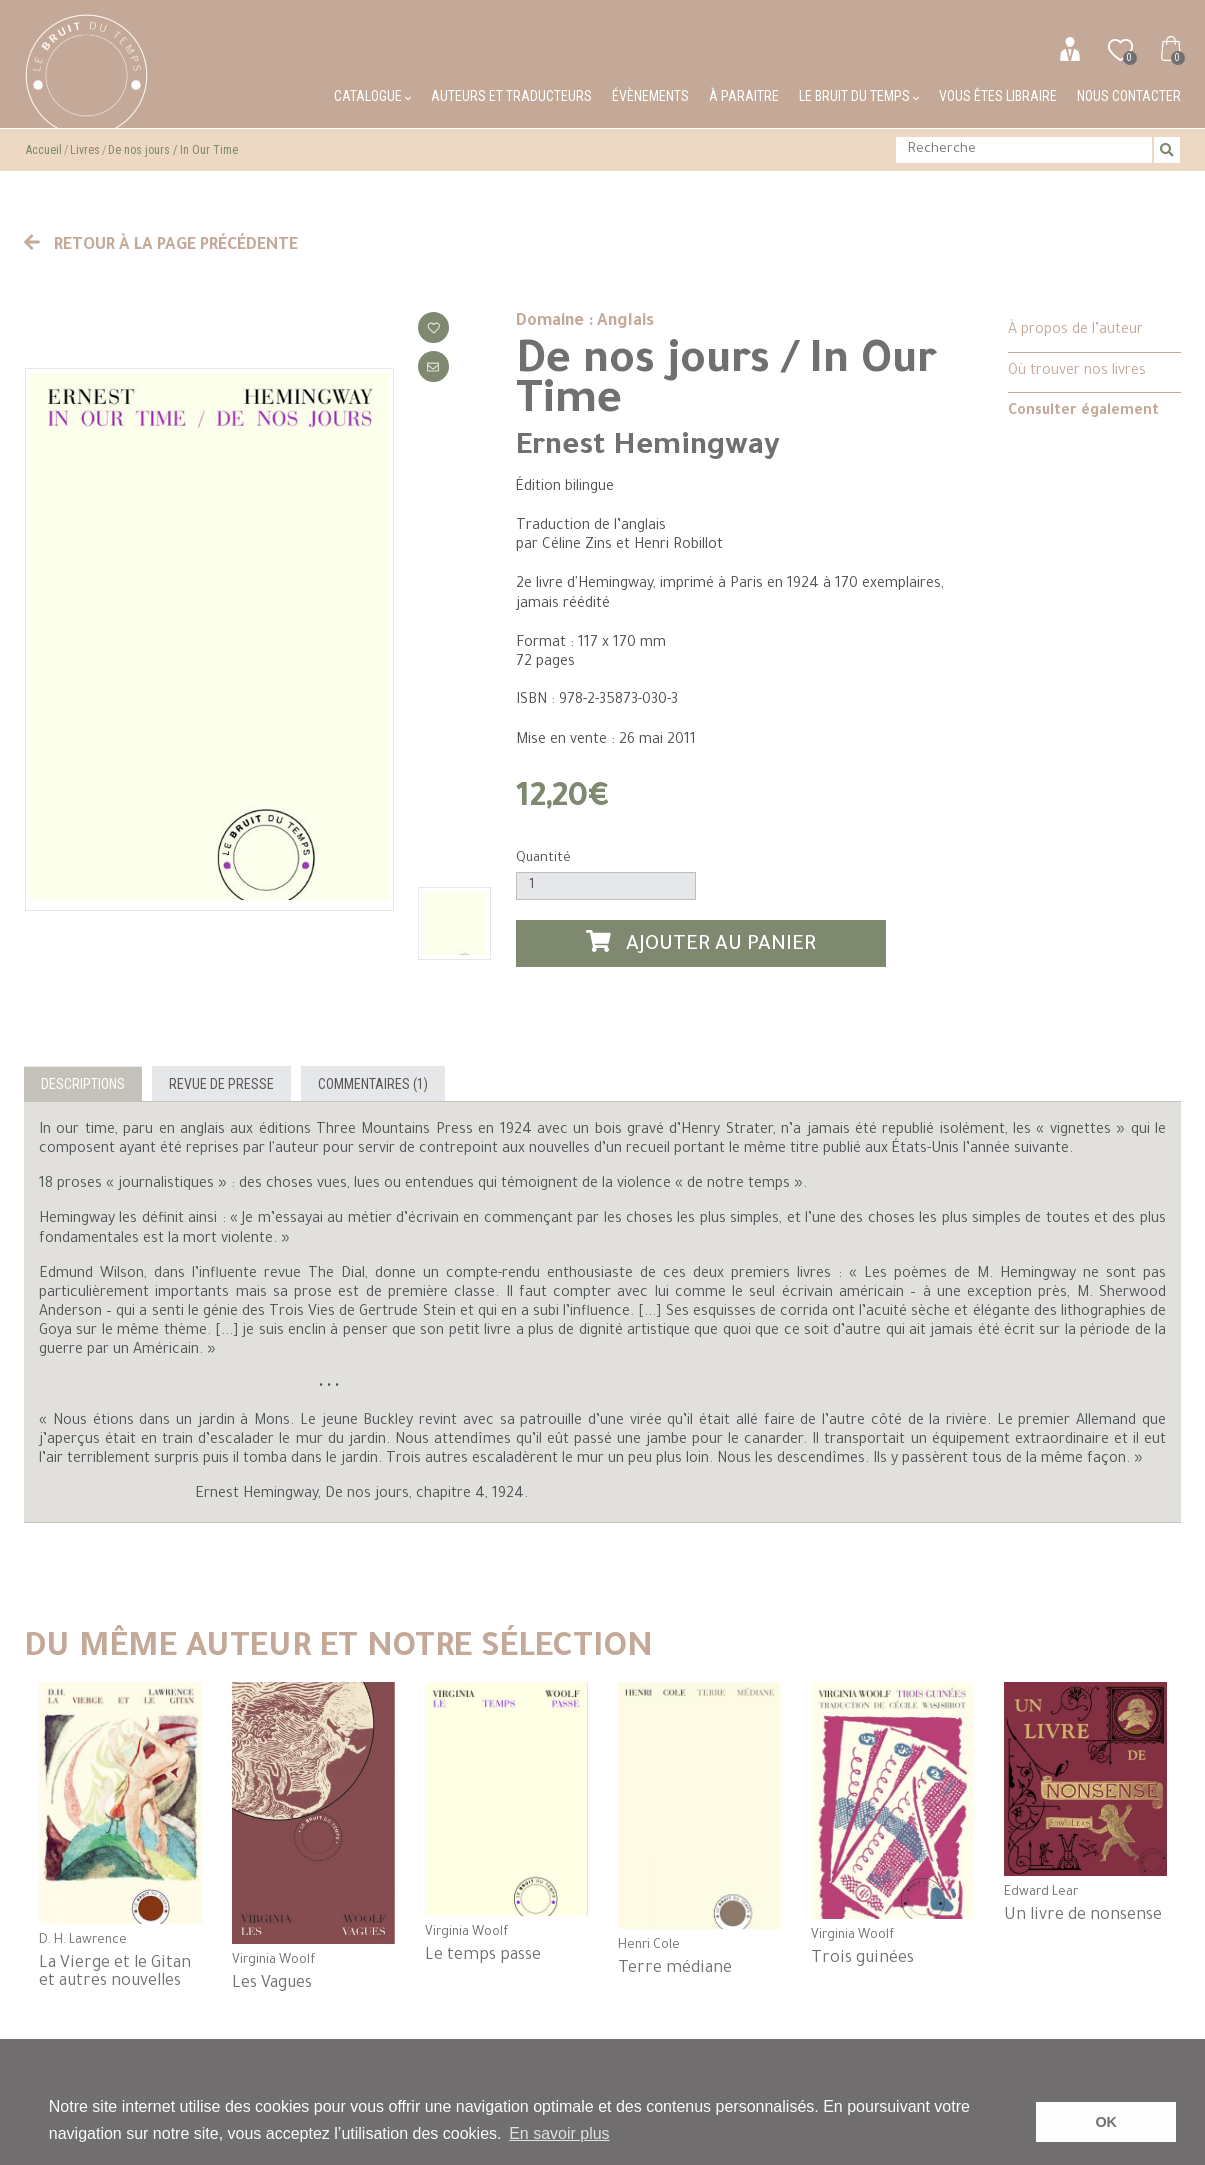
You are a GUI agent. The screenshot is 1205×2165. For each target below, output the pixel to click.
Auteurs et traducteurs (511, 96)
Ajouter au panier (701, 943)
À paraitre (744, 96)
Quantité (543, 858)
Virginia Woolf (273, 1961)
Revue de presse (221, 1084)
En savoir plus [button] (559, 2133)
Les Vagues (272, 1984)
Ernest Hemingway (648, 448)
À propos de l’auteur (1075, 331)
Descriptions (83, 1084)
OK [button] (1106, 2122)
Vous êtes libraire (998, 96)
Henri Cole (649, 1946)
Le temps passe (483, 1956)
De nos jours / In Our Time (173, 150)
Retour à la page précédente (161, 246)
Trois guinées (862, 1959)
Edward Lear (1041, 1893)
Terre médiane (675, 1969)
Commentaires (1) (373, 1084)
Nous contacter (1129, 96)
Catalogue (372, 96)
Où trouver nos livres (1077, 372)
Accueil (44, 150)
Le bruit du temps (859, 96)
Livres (85, 150)
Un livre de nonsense (1083, 1916)
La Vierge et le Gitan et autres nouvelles (115, 1973)
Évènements (650, 96)
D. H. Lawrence (83, 1941)
